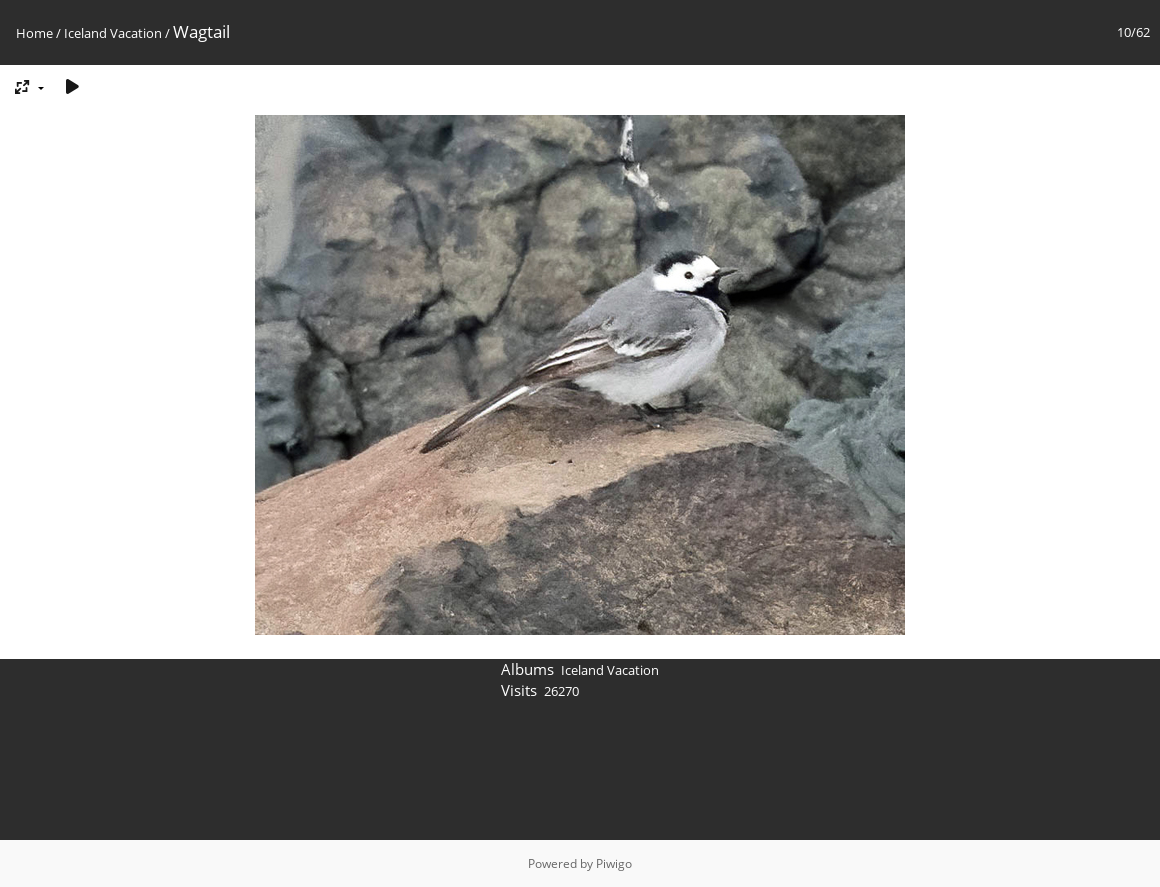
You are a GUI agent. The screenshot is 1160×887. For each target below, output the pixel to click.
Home (34, 33)
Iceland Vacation (113, 33)
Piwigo (614, 863)
